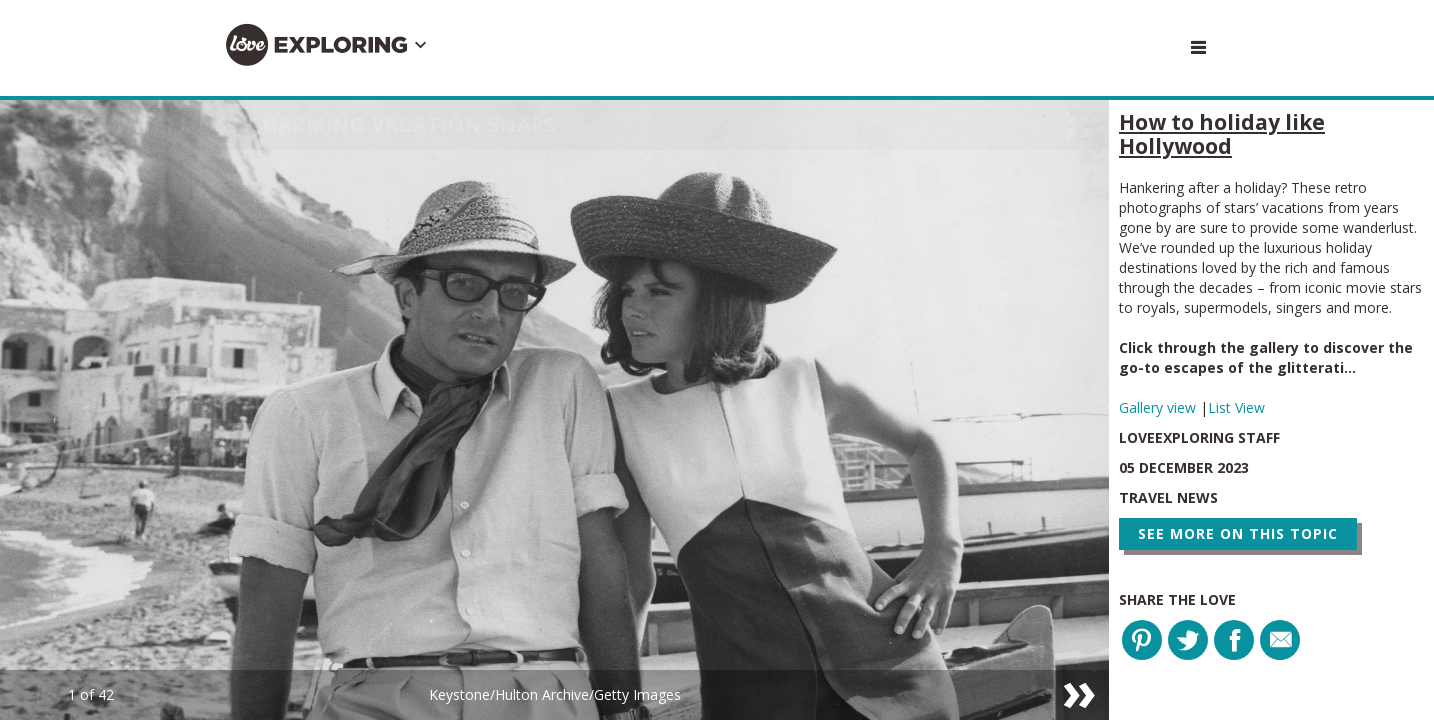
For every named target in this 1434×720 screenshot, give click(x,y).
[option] (554, 410)
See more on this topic (1238, 533)
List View (1236, 407)
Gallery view (1159, 407)
